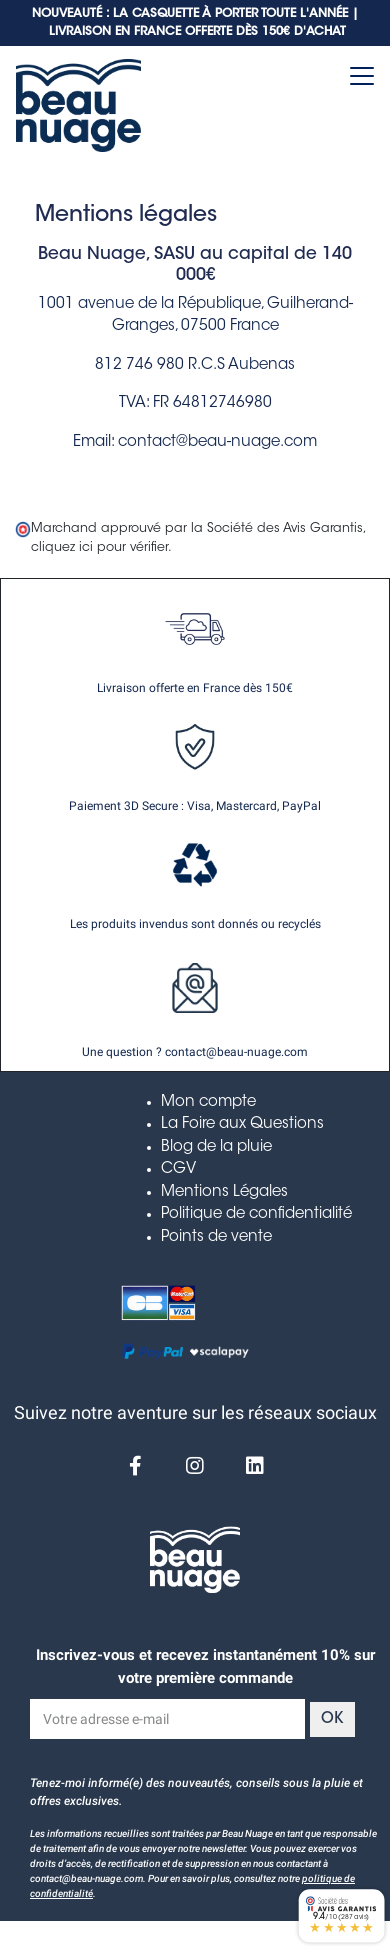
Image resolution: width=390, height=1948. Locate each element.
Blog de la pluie (216, 1147)
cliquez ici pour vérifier (99, 548)
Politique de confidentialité (256, 1214)
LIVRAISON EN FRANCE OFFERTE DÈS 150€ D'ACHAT (197, 32)
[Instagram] (195, 1466)
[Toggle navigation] (362, 76)
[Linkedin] (255, 1466)
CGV (178, 1169)
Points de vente (216, 1237)
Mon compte (208, 1102)
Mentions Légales (224, 1192)
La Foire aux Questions (242, 1124)
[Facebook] (135, 1466)
